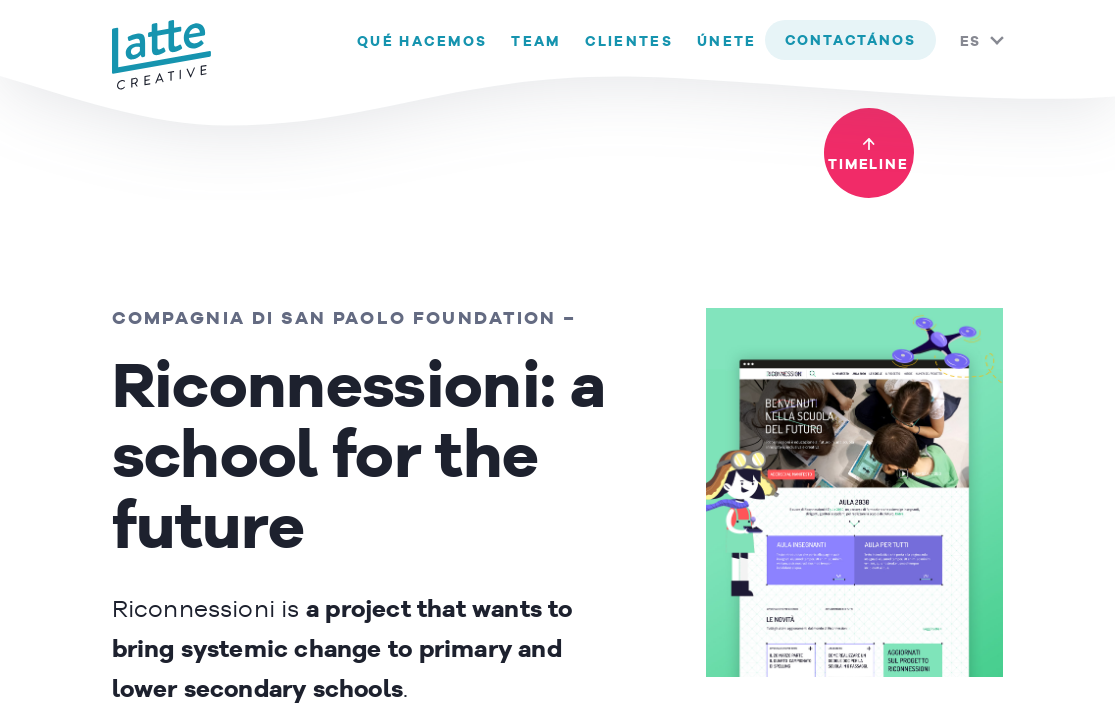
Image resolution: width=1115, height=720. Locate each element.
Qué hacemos (422, 42)
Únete (727, 42)
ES (971, 42)
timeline (868, 165)
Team (535, 42)
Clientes (629, 42)
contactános (850, 41)
